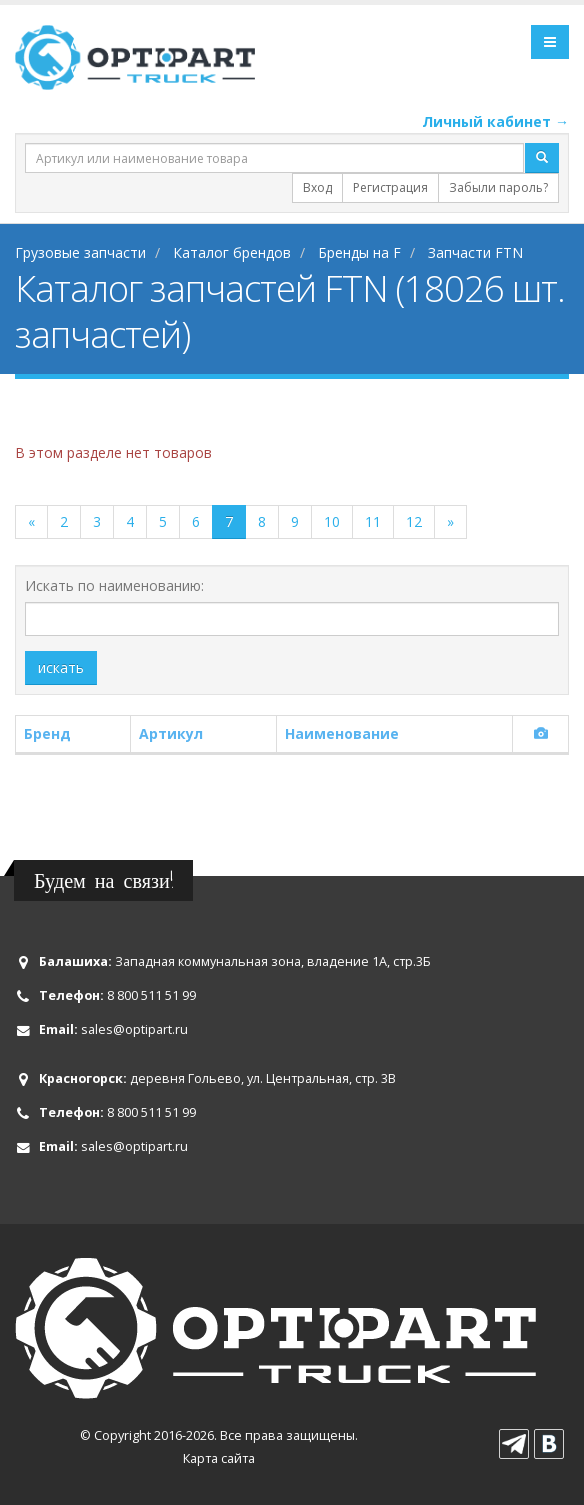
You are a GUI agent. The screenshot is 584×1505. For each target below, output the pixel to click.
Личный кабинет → (495, 121)
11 (373, 521)
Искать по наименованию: (114, 585)
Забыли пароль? (498, 187)
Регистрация (390, 187)
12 (414, 521)
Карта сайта (219, 1458)
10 (332, 521)
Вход (317, 187)
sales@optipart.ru (134, 1029)
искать (61, 667)
